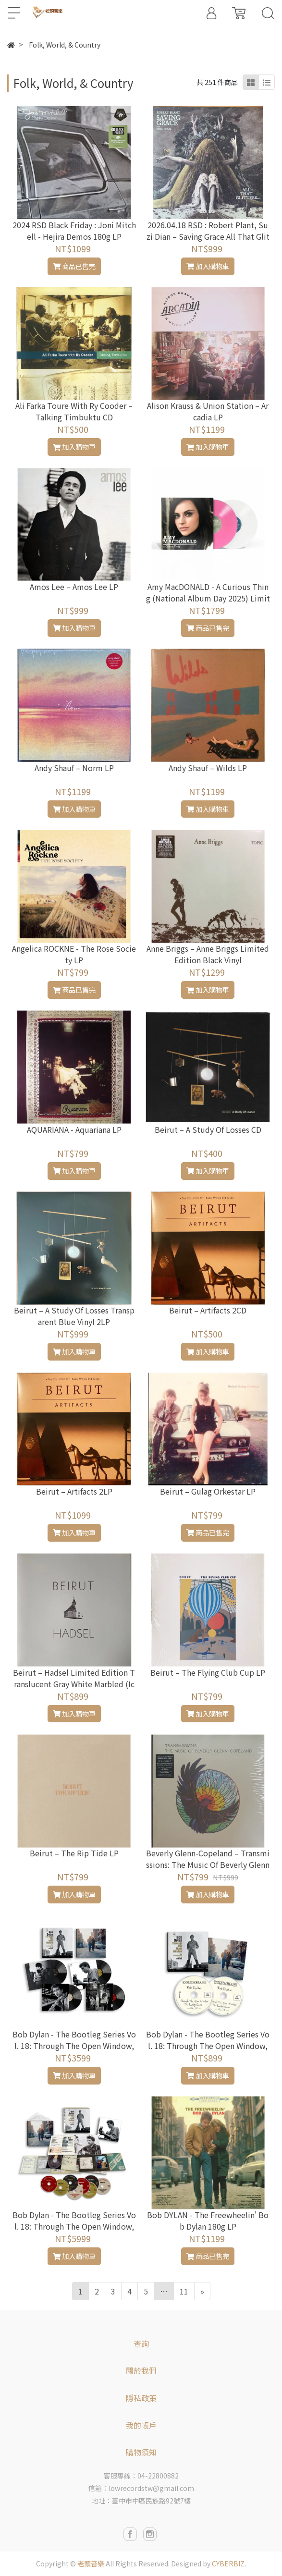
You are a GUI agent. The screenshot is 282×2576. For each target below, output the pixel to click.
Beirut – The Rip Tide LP (74, 1853)
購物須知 (141, 2452)
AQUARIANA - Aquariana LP (74, 1129)
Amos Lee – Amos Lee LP (74, 586)
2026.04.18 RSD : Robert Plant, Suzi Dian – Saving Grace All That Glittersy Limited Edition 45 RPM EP (208, 236)
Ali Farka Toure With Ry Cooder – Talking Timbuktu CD (74, 411)
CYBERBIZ (228, 2563)
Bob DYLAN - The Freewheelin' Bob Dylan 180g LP (208, 2220)
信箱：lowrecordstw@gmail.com (141, 2488)
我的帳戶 (141, 2425)
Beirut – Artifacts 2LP (74, 1491)
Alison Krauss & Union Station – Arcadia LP (208, 411)
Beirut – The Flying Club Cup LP (207, 1672)
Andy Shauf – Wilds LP (208, 767)
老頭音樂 (90, 2563)
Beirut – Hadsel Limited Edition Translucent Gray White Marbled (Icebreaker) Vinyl (74, 1684)
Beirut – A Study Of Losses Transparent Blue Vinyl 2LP (74, 1315)
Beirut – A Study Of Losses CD (208, 1129)
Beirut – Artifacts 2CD (207, 1310)
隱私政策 (141, 2398)
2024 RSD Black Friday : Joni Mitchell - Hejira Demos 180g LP (74, 230)
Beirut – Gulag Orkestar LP (208, 1491)
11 (184, 2291)
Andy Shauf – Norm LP (74, 767)
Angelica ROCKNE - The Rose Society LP (74, 954)
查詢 (141, 2343)
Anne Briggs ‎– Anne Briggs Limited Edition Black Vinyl (208, 954)
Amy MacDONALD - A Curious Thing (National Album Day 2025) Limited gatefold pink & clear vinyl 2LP (208, 598)
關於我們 (141, 2370)
